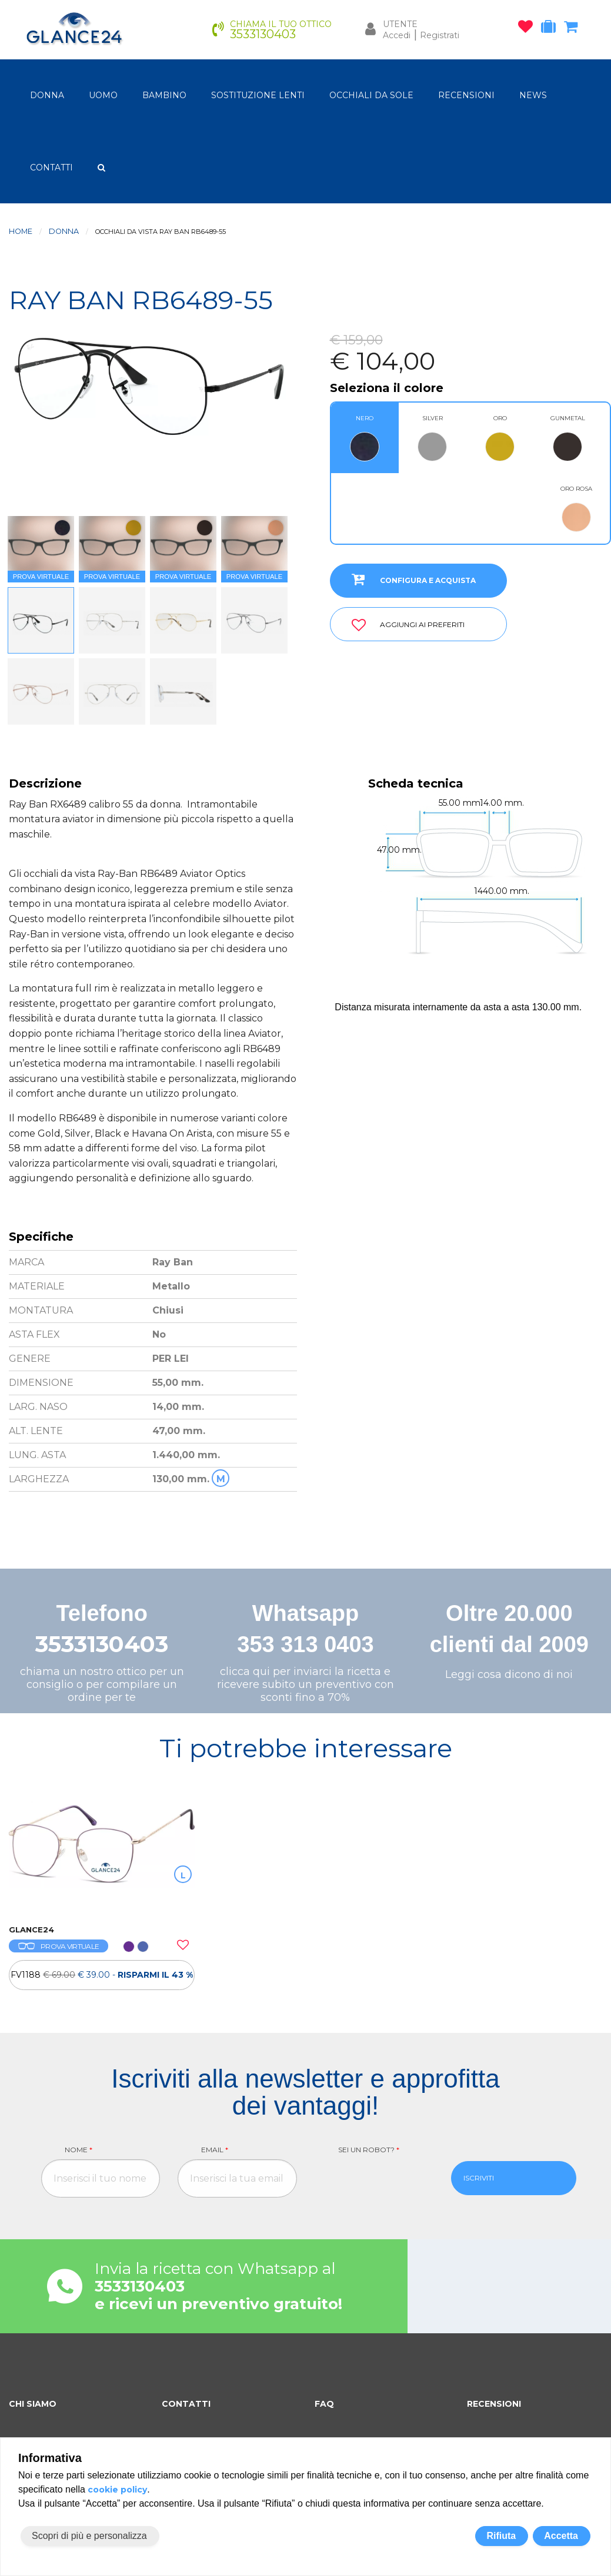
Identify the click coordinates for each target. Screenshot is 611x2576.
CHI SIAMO (32, 2404)
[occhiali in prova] (551, 29)
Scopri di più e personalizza (89, 2536)
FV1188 (102, 1974)
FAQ (324, 2404)
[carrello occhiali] (573, 29)
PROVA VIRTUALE (58, 1946)
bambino (164, 95)
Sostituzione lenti (258, 95)
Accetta (561, 2536)
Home (20, 231)
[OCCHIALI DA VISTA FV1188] (102, 1856)
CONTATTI (51, 167)
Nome (78, 2149)
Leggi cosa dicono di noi (509, 1674)
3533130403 (101, 1644)
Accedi (396, 35)
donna (47, 95)
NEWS (533, 95)
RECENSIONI (466, 95)
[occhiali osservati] (528, 29)
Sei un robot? (368, 2149)
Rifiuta (501, 2536)
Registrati (439, 35)
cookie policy (117, 2489)
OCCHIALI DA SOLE (371, 95)
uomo (103, 95)
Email (214, 2149)
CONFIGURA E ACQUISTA (409, 579)
